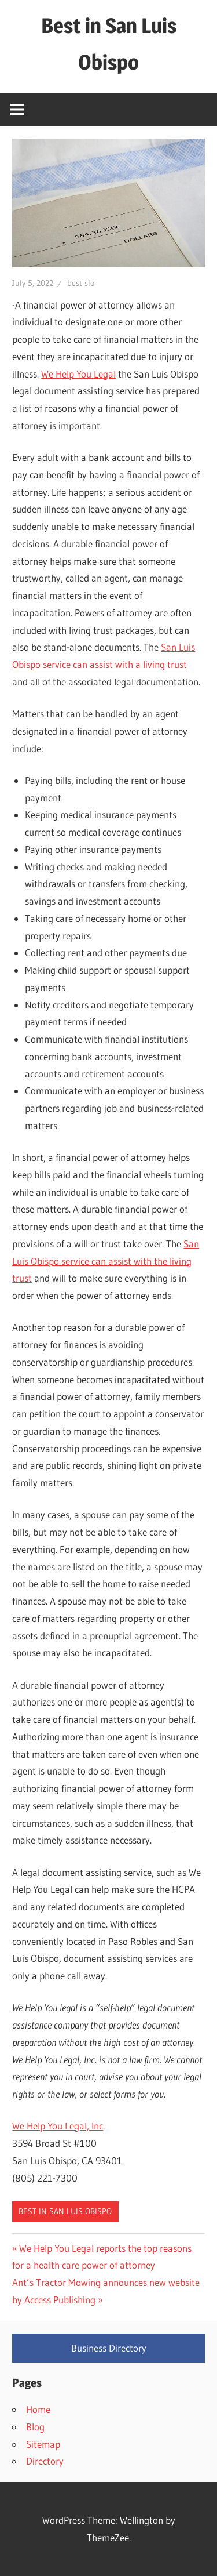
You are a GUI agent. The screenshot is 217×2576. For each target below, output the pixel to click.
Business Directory (108, 2348)
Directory (45, 2461)
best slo (80, 283)
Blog (35, 2427)
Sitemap (43, 2444)
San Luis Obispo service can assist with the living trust (105, 1261)
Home (38, 2409)
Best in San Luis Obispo (65, 2211)
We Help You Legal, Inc (57, 2126)
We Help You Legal (78, 374)
